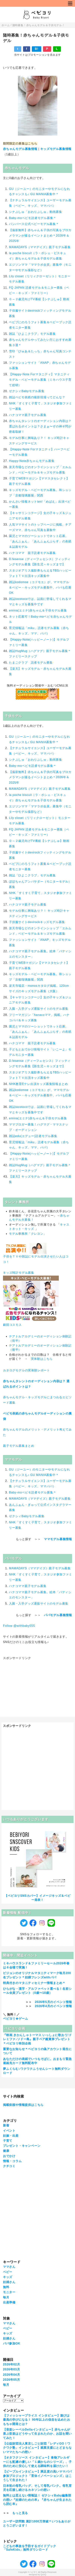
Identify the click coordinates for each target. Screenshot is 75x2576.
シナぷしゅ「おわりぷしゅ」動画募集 (35, 211)
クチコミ (9, 2166)
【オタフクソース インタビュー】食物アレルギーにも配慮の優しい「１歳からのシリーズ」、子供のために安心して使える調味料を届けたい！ (37, 2462)
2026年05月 (11, 2379)
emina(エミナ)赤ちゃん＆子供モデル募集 (38, 610)
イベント (9, 2130)
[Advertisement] (37, 1686)
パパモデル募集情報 (58, 1615)
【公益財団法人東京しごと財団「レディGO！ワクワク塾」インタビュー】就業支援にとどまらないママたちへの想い (37, 2448)
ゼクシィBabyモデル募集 (26, 391)
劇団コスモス (12, 1324)
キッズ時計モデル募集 (18, 1272)
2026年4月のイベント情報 (53, 2006)
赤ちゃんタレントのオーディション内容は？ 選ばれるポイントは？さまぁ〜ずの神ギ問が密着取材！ (40, 426)
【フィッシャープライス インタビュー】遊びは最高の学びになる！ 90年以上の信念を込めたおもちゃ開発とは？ (36, 2420)
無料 (6, 2287)
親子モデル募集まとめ (18, 1445)
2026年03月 (11, 2369)
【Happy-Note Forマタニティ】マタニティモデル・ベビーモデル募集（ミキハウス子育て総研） (40, 380)
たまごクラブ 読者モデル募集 (31, 662)
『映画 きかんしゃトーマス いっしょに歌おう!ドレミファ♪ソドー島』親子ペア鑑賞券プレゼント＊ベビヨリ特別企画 (37, 2039)
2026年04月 (11, 2374)
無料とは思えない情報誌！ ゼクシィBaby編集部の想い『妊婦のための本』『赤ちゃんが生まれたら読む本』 (37, 2499)
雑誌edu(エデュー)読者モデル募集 (33, 1136)
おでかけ (9, 2156)
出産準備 (9, 2302)
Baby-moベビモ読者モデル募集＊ (32, 218)
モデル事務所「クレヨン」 (28, 1233)
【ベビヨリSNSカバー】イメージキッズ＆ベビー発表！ (37, 1897)
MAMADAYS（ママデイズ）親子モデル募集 (40, 247)
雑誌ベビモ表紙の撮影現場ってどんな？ (37, 397)
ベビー (7, 2272)
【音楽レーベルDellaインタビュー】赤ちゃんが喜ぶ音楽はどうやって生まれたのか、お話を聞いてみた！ (37, 2434)
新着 (6, 2125)
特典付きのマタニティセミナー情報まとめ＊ (34, 1983)
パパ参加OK (11, 2343)
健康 (6, 2150)
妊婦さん (9, 2282)
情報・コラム (12, 2161)
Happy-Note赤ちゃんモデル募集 (32, 460)
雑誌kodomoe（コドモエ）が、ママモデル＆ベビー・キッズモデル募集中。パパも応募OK (40, 587)
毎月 (6, 2297)
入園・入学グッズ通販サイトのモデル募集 (38, 1008)
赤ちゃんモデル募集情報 (20, 148)
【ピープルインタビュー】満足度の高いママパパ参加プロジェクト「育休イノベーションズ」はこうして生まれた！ (37, 2476)
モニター (9, 2292)
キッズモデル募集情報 (55, 148)
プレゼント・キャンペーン (22, 2145)
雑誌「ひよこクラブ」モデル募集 (32, 333)
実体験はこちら (42, 1358)
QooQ (43, 2574)
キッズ (7, 2277)
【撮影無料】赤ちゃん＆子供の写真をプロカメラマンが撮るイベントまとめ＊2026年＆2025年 (40, 236)
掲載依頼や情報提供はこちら (23, 2104)
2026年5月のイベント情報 (53, 2002)
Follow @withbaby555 (19, 1625)
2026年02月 (11, 2364)
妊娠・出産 (11, 2135)
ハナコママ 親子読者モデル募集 (32, 553)
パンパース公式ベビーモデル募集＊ (34, 224)
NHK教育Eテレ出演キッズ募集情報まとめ (38, 1084)
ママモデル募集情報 (58, 1539)
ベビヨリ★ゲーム (15, 2018)
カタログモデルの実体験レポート (26, 1370)
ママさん (9, 2266)
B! (36, 48)
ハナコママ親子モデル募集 (28, 415)
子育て (7, 2140)
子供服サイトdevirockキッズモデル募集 (37, 922)
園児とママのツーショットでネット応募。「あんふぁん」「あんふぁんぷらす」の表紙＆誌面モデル (40, 541)
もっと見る (20, 2513)
